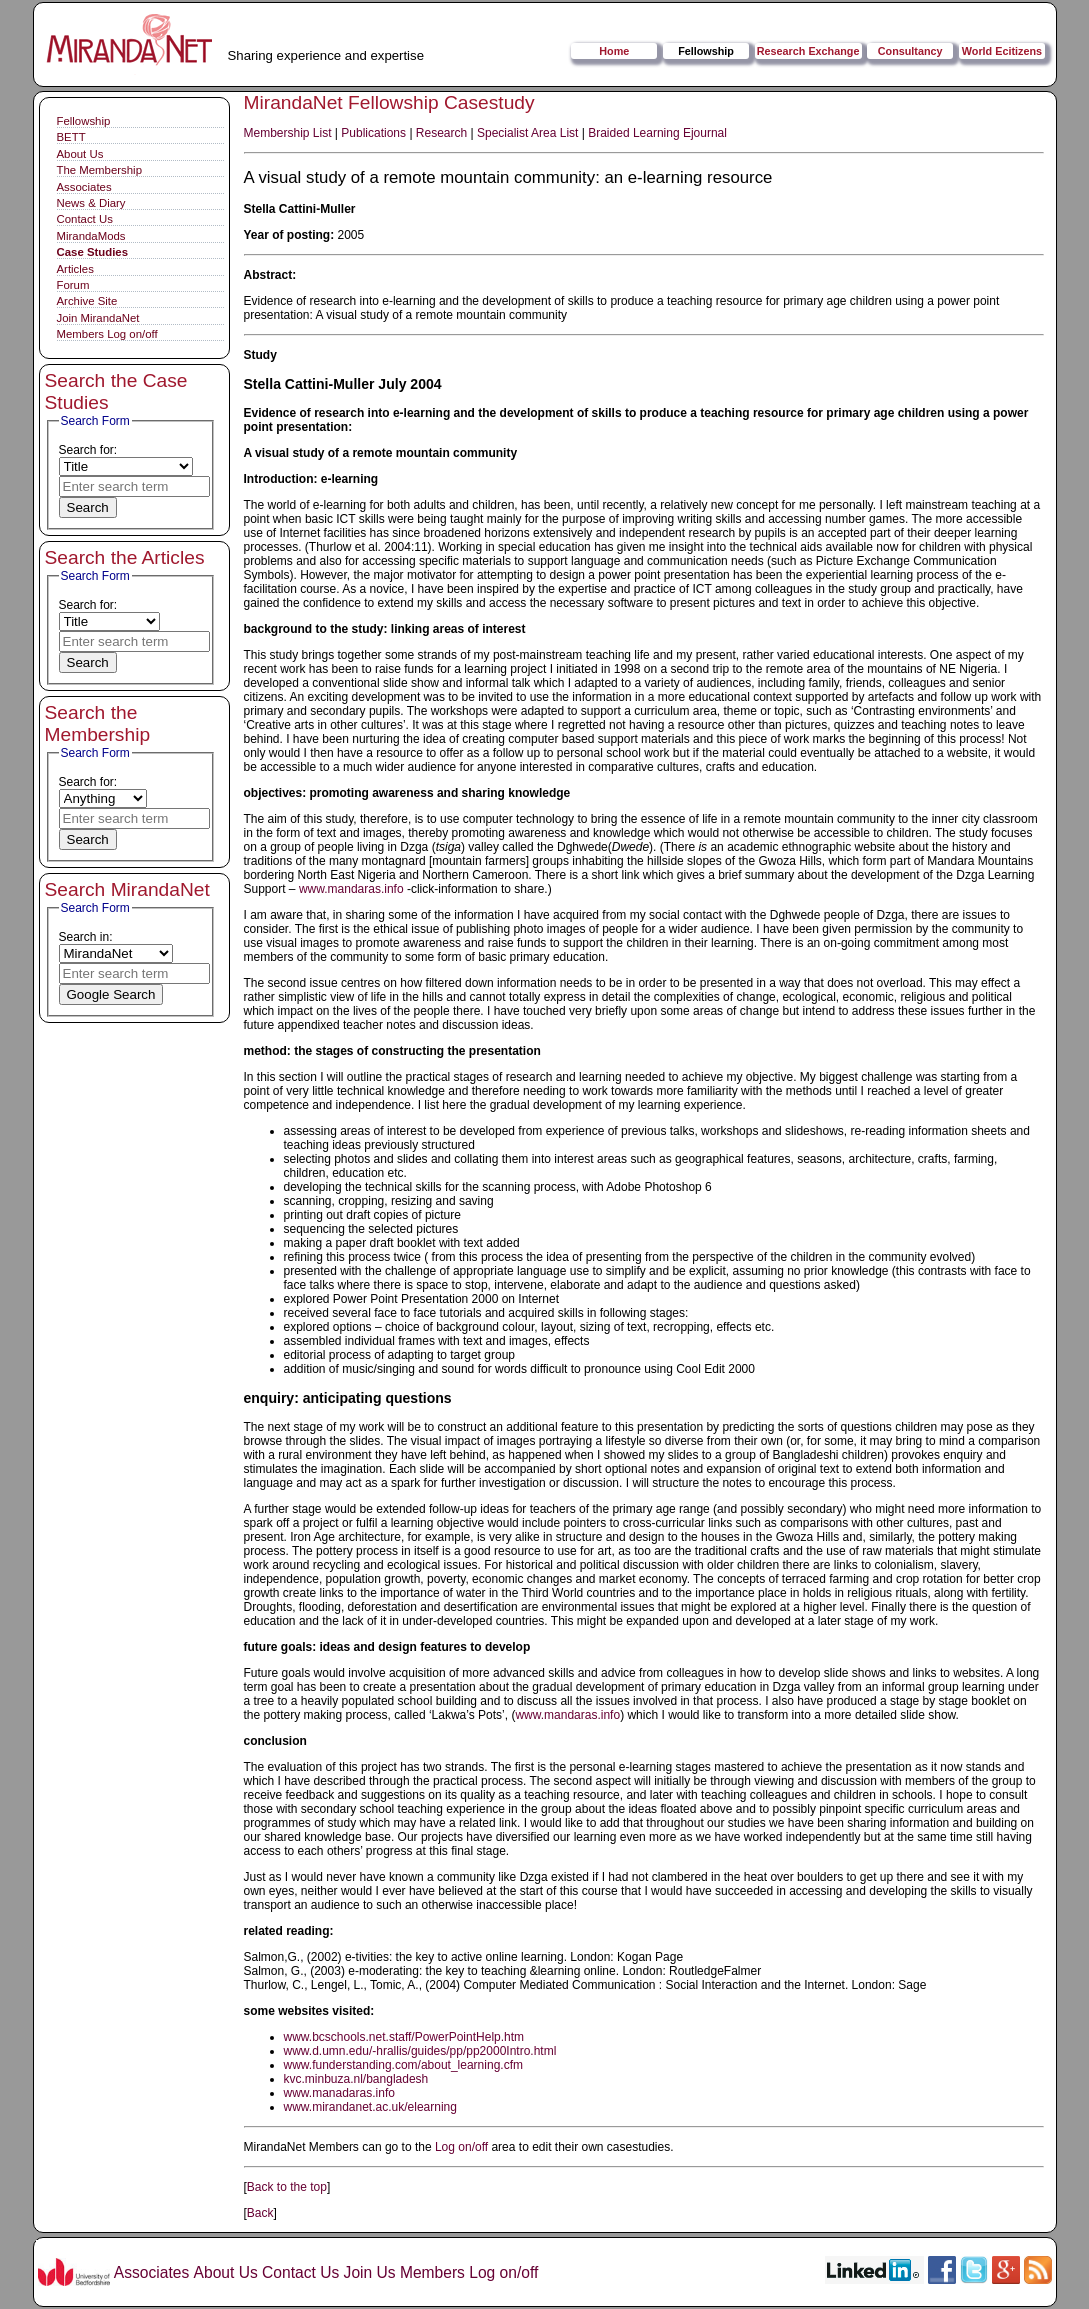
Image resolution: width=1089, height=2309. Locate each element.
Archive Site (87, 301)
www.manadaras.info (339, 2093)
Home (614, 51)
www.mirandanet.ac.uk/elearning (370, 2107)
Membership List (288, 133)
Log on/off (461, 2147)
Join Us (370, 2272)
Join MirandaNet (98, 318)
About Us (80, 154)
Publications (373, 133)
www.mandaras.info (351, 889)
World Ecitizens (1002, 51)
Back (260, 2213)
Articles (75, 269)
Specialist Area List (527, 133)
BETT (71, 137)
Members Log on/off (107, 334)
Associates (84, 187)
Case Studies (93, 252)
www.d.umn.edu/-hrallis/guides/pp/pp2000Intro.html (420, 2051)
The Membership (99, 170)
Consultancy (910, 51)
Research (441, 133)
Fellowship (706, 51)
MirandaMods (91, 236)
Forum (73, 285)
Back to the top (287, 2187)
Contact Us (85, 219)
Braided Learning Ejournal (657, 133)
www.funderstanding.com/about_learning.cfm (403, 2065)
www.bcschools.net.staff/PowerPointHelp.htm (404, 2037)
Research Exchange (808, 51)
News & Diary (91, 203)
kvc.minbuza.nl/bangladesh (356, 2079)
